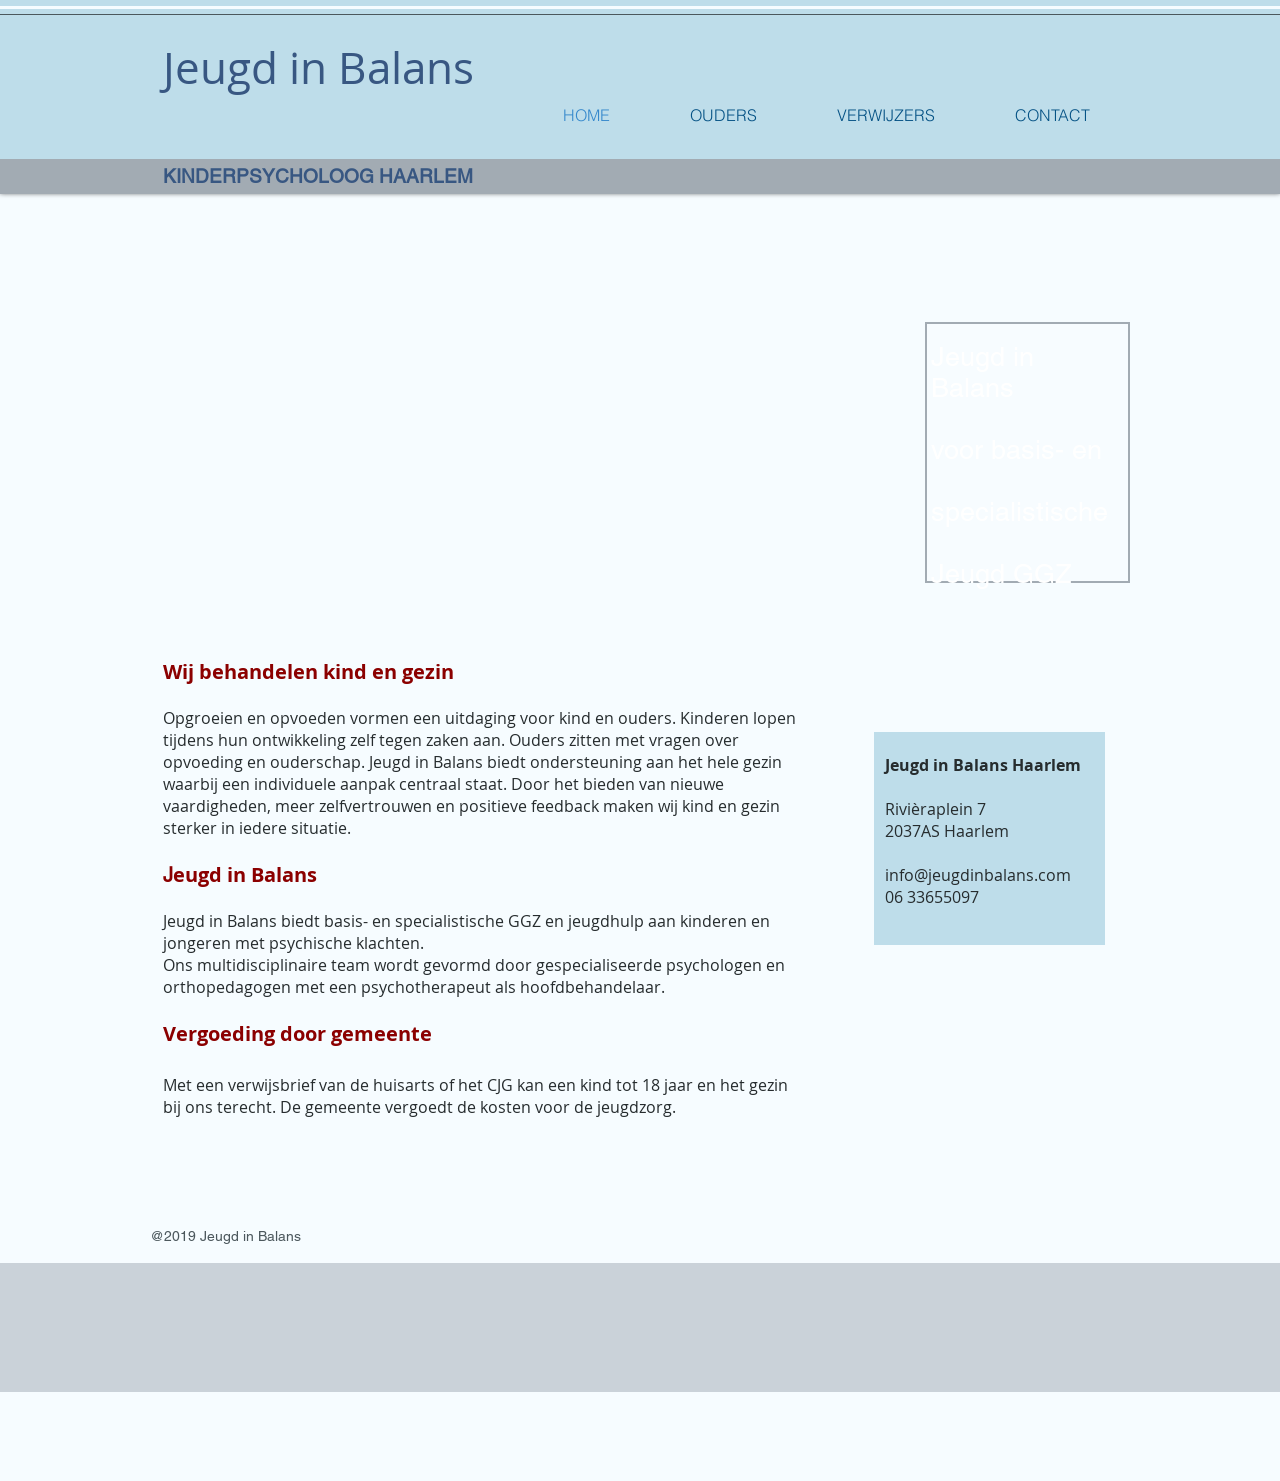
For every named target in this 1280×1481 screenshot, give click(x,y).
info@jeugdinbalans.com (978, 875)
